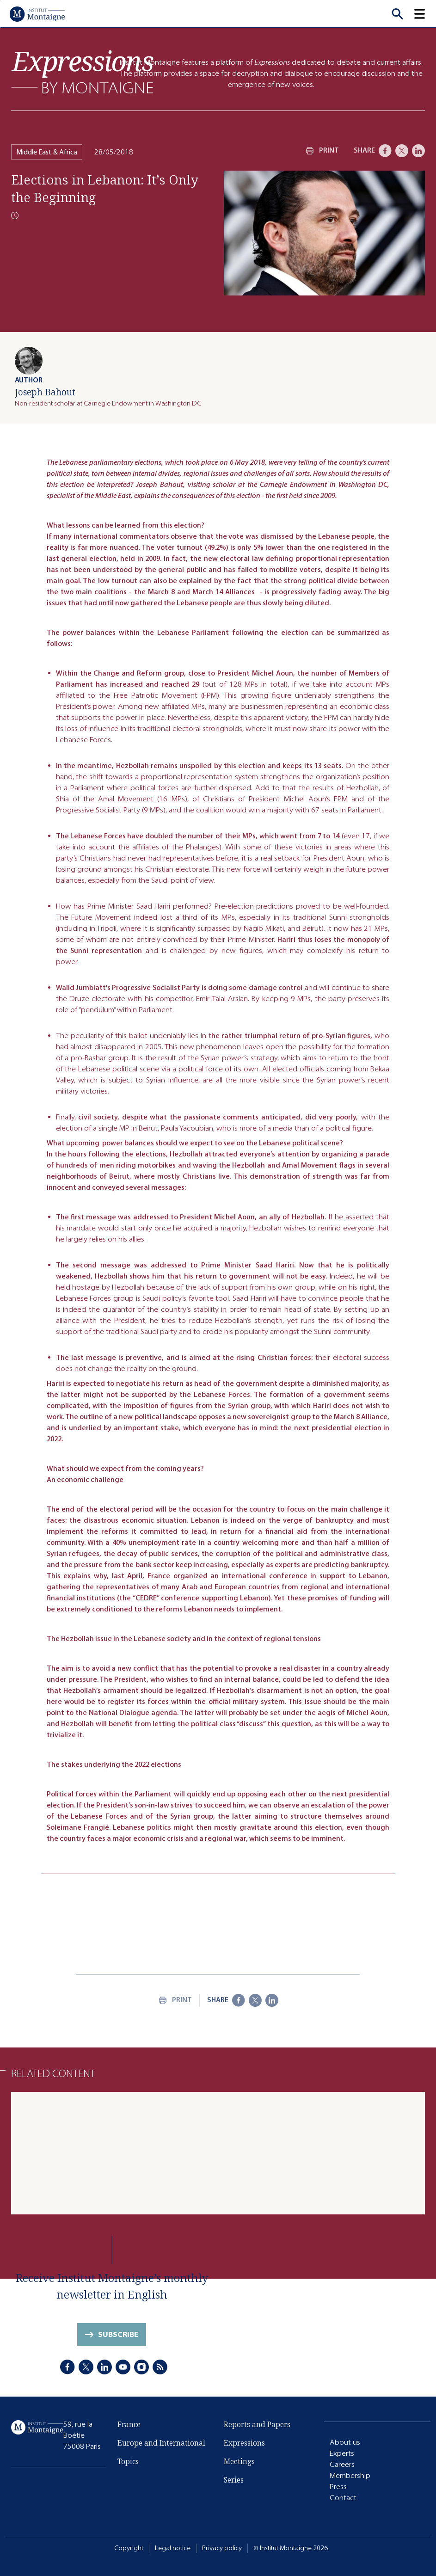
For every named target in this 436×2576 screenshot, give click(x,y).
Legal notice (172, 2548)
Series (234, 2480)
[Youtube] (123, 2367)
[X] (401, 150)
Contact (343, 2497)
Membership (350, 2475)
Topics (128, 2461)
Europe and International (161, 2443)
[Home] (37, 14)
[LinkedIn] (418, 150)
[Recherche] (397, 14)
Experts (342, 2453)
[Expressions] (82, 71)
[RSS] (160, 2367)
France (129, 2424)
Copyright (128, 2548)
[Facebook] (385, 150)
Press (338, 2486)
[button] (425, 14)
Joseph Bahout (45, 392)
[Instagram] (141, 2367)
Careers (342, 2464)
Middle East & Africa (46, 152)
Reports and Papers (257, 2424)
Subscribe (118, 2334)
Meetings (239, 2461)
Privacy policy (222, 2548)
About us (345, 2442)
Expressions (244, 2443)
